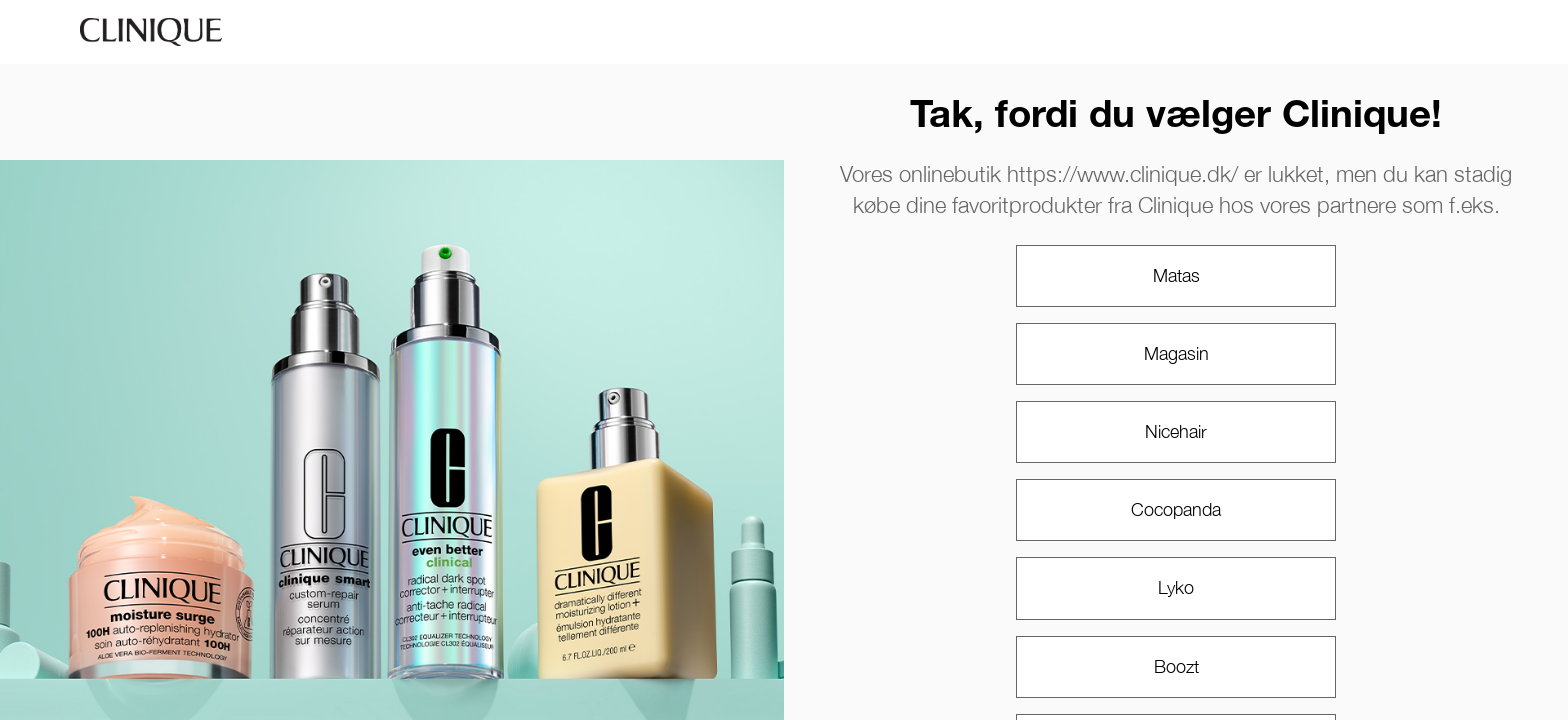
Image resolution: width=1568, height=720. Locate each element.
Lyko (1176, 587)
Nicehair (1176, 431)
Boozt (1176, 666)
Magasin (1176, 353)
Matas (1176, 275)
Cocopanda (1176, 509)
